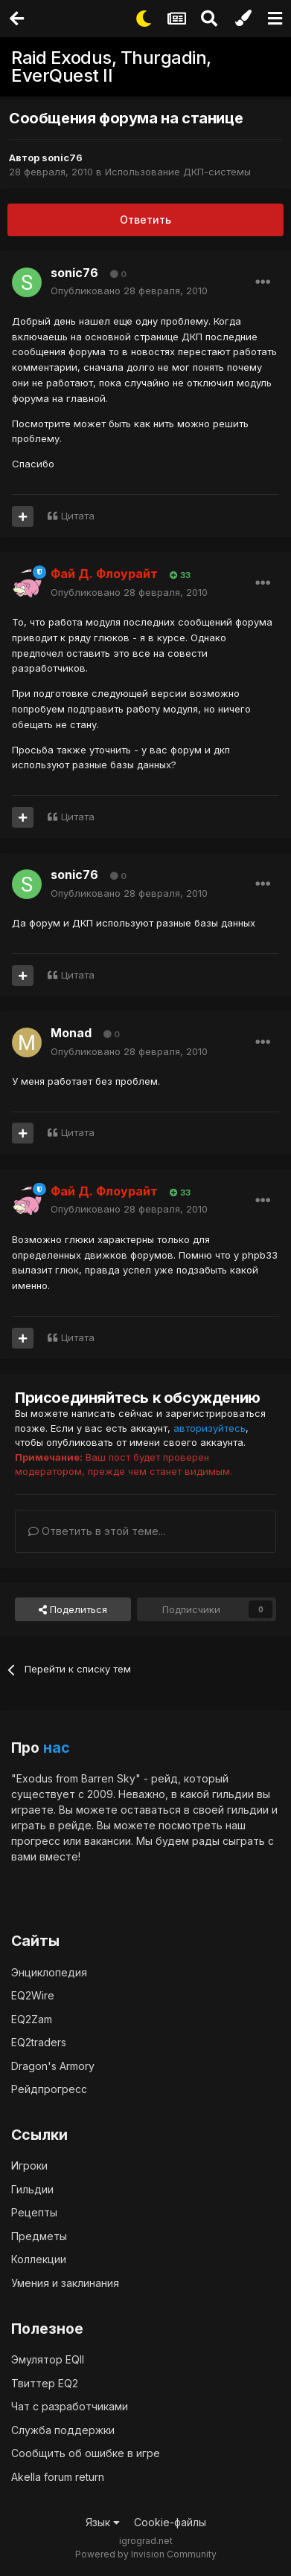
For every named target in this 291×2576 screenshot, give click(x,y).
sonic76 (62, 157)
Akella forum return (57, 2476)
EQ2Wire (32, 1995)
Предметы (39, 2236)
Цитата (78, 516)
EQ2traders (38, 2042)
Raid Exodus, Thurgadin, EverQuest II (111, 66)
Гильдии (32, 2189)
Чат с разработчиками (69, 2406)
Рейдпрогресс (49, 2089)
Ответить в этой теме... (96, 1531)
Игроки (29, 2165)
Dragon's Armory (53, 2066)
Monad (71, 1032)
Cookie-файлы (170, 2522)
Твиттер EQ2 (44, 2383)
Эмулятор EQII (47, 2359)
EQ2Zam (31, 2019)
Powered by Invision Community (146, 2554)
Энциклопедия (49, 1972)
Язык (103, 2522)
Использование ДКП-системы (178, 172)
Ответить (145, 219)
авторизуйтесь (209, 1428)
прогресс (35, 1840)
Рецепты (34, 2212)
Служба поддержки (63, 2430)
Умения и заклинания (65, 2283)
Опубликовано (129, 290)
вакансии (107, 1840)
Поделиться (73, 1609)
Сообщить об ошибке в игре (85, 2453)
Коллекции (38, 2259)
